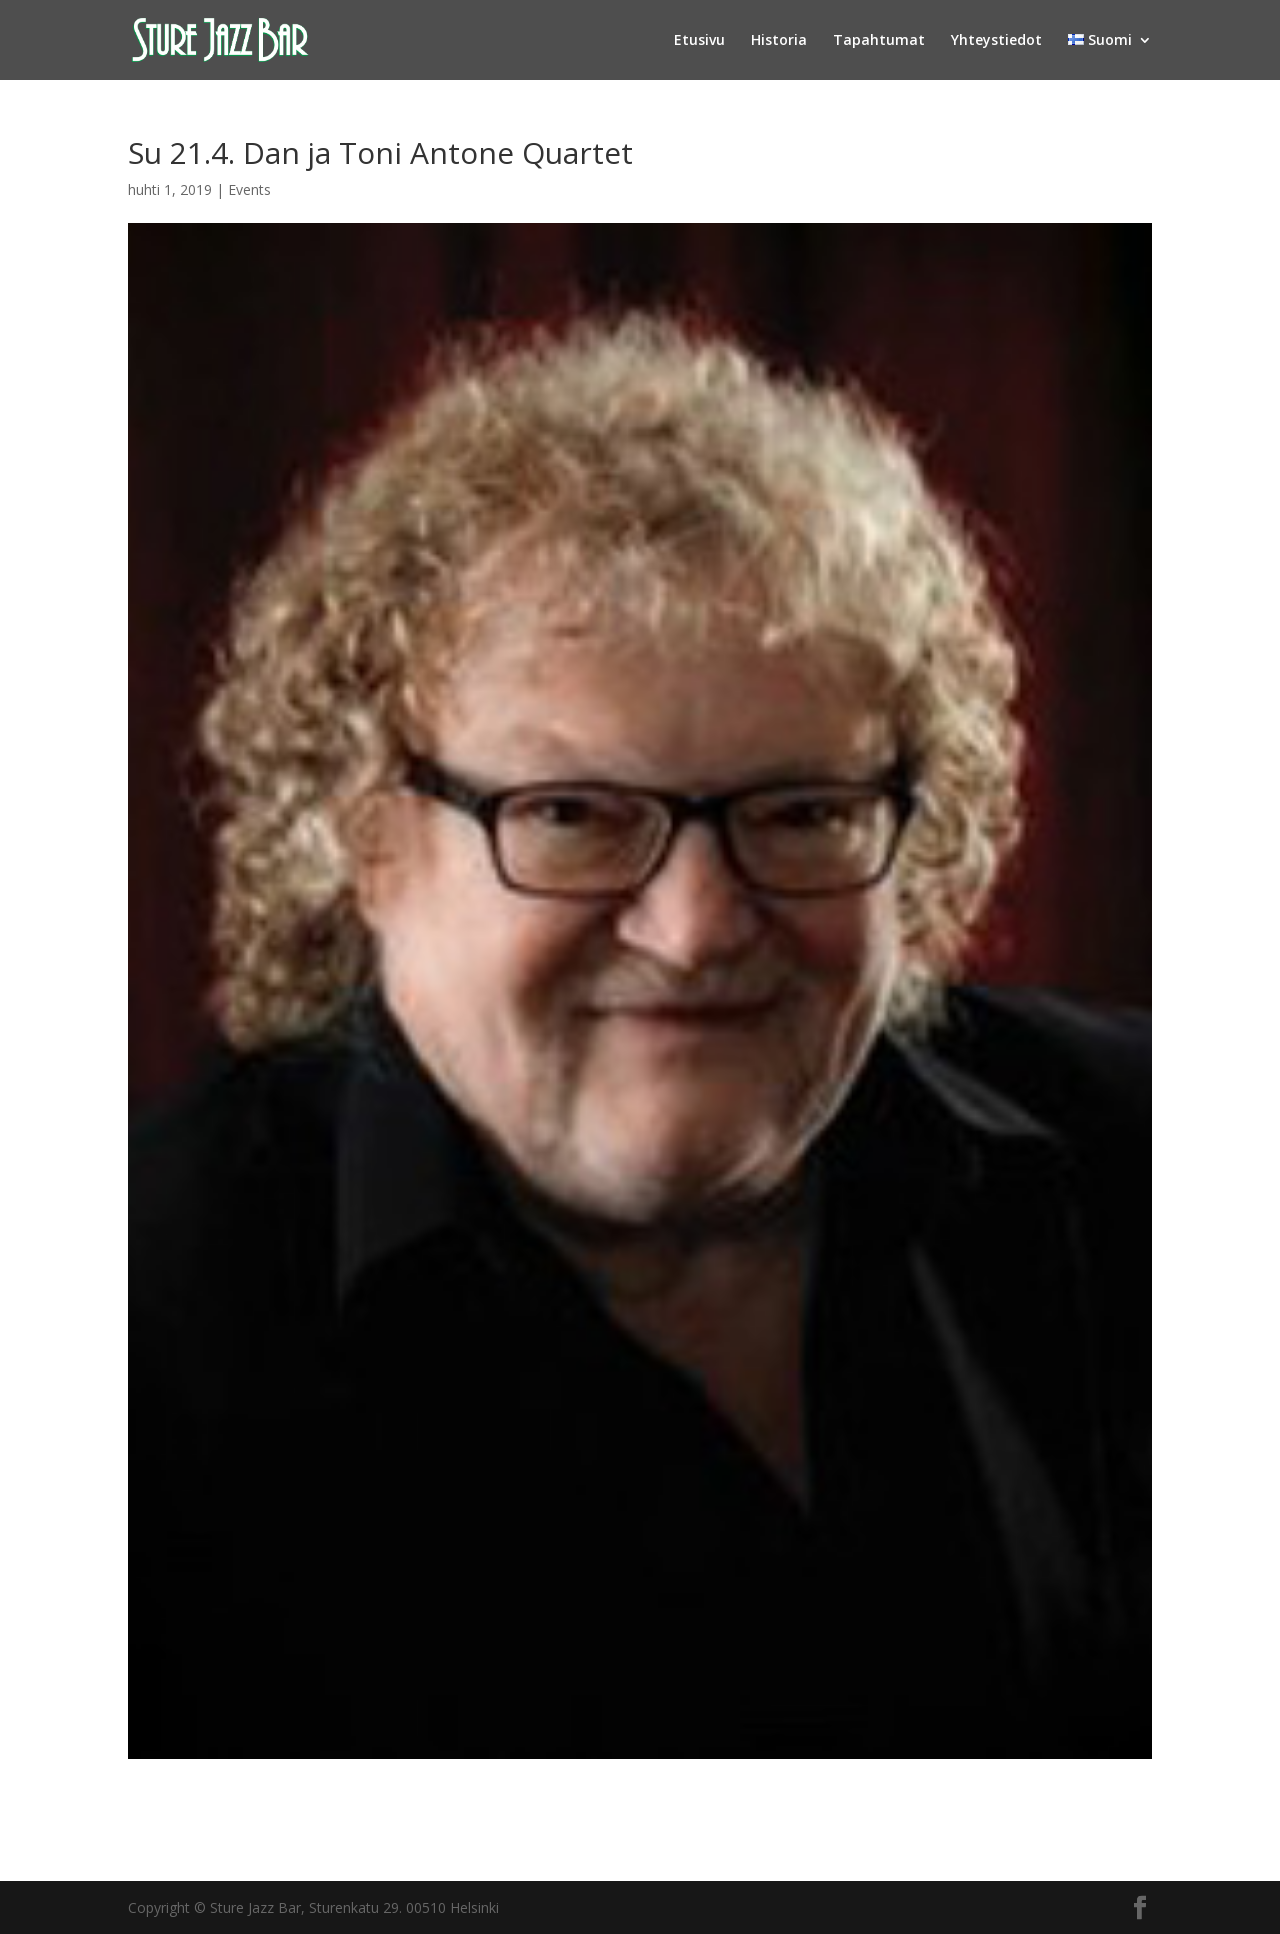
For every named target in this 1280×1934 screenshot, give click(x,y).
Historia (779, 41)
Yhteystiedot (996, 41)
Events (249, 189)
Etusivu (699, 41)
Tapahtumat (879, 41)
